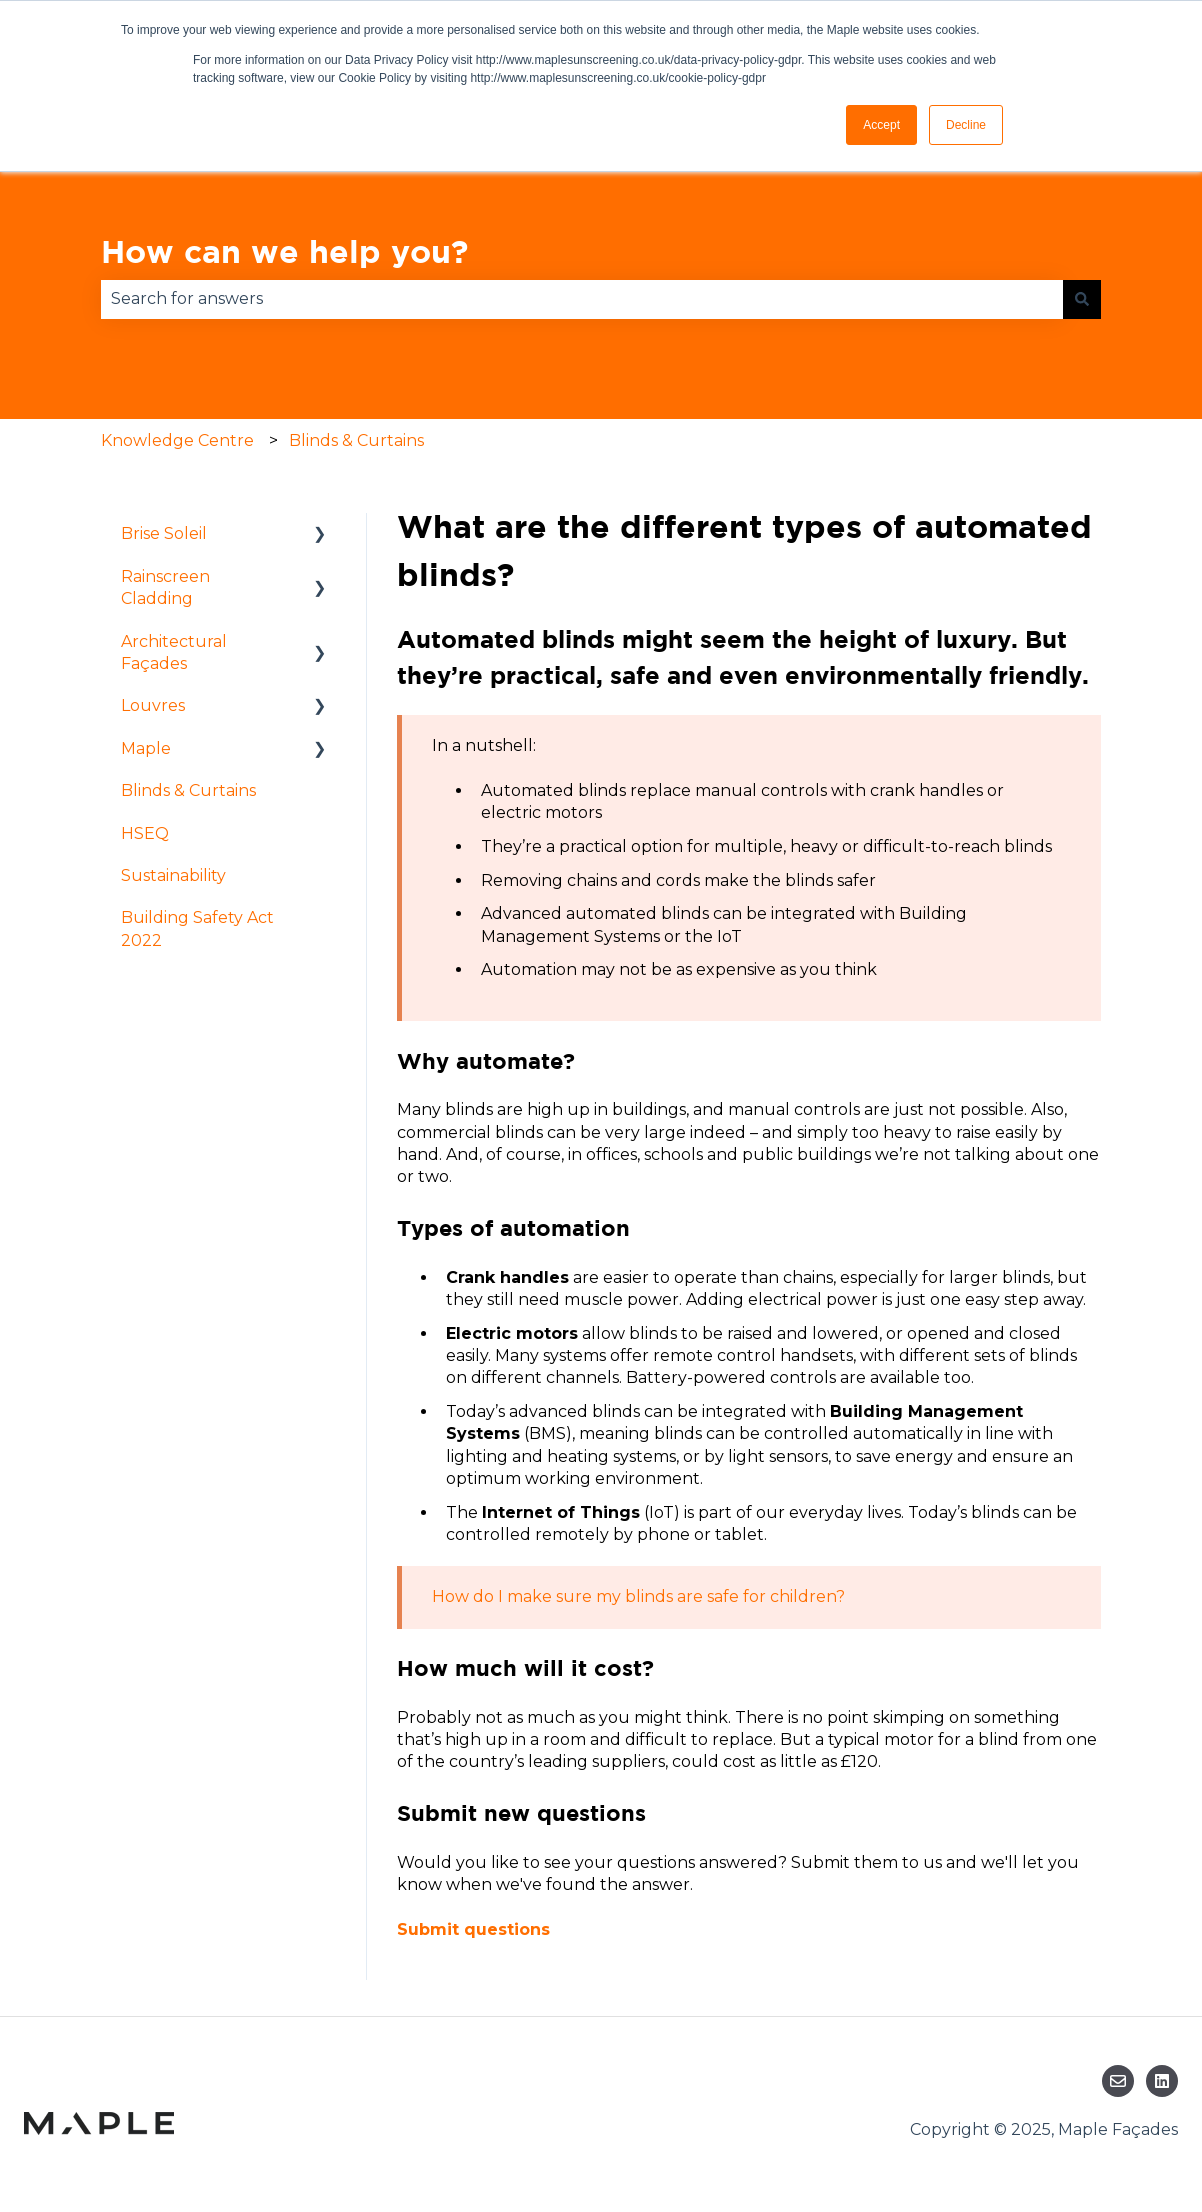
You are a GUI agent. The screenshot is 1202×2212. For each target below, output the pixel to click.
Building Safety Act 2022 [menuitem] (197, 928)
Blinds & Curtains (356, 440)
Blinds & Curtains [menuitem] (188, 790)
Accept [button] (881, 125)
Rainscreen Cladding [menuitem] (165, 587)
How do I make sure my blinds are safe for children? (638, 1596)
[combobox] (582, 299)
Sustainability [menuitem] (173, 875)
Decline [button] (966, 125)
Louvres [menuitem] (153, 705)
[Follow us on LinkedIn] (1162, 2081)
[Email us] (1118, 2081)
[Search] (1082, 299)
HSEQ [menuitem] (145, 833)
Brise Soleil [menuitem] (164, 533)
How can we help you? (284, 251)
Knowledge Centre (177, 440)
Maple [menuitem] (146, 748)
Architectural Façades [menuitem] (174, 652)
